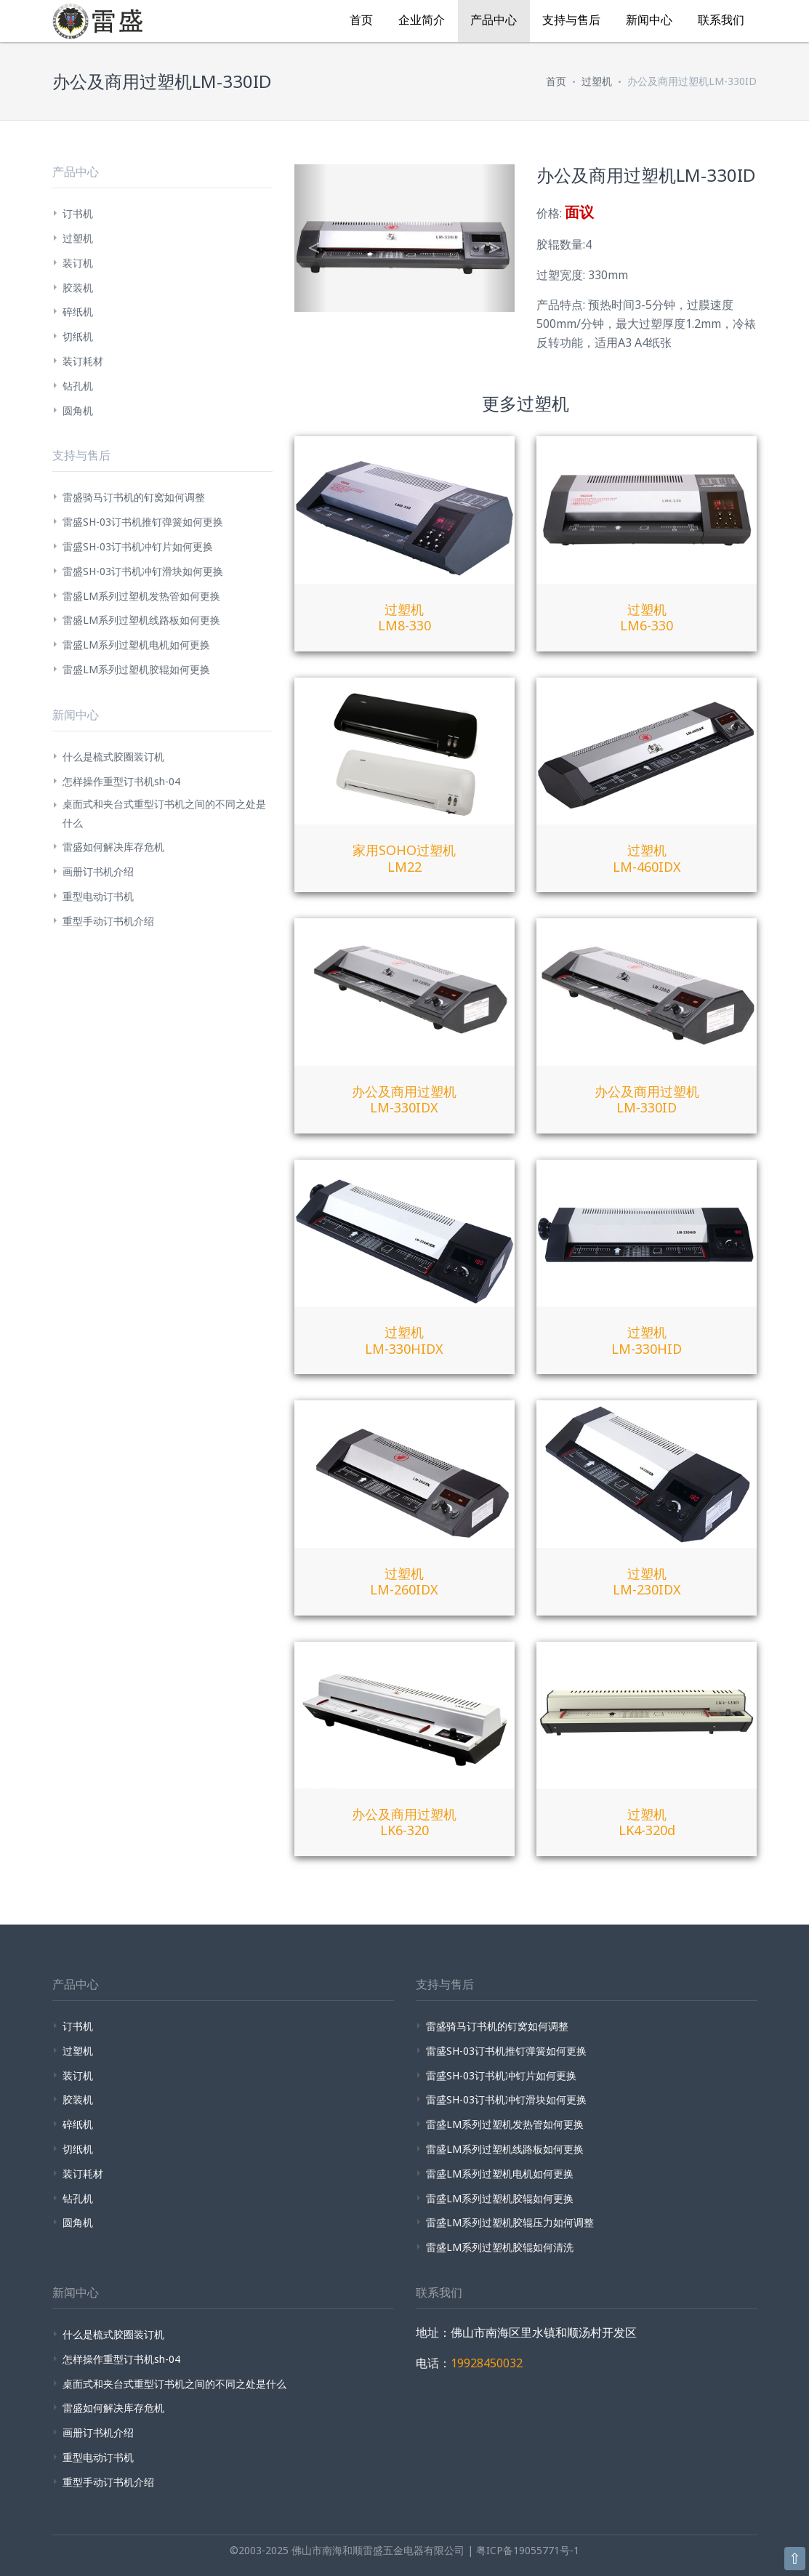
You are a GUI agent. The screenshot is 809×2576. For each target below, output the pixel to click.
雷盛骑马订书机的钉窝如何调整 (134, 497)
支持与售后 (571, 20)
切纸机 (78, 336)
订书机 (78, 213)
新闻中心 (649, 20)
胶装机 (78, 287)
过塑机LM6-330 (646, 618)
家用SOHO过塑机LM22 (404, 858)
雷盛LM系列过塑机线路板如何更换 (141, 620)
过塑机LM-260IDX (404, 1582)
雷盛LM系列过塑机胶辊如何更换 (136, 669)
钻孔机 (78, 386)
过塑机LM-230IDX (647, 1582)
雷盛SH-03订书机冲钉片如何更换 (138, 546)
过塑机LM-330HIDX (404, 1340)
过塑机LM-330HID (646, 1340)
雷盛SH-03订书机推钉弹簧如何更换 (143, 522)
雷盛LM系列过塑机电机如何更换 (136, 644)
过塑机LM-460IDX (647, 858)
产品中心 (493, 20)
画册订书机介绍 (98, 871)
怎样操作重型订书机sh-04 (121, 781)
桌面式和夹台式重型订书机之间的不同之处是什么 (164, 813)
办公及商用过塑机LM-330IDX (404, 1100)
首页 (361, 20)
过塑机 (596, 81)
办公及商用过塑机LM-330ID (647, 1100)
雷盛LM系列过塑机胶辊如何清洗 (499, 2247)
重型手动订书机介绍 (108, 921)
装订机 (78, 263)
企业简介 (421, 20)
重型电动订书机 (98, 896)
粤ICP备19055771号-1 (527, 2550)
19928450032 (487, 2363)
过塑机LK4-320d (647, 1822)
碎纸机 (78, 311)
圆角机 (78, 410)
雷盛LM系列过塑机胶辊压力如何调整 (510, 2222)
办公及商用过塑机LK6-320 (404, 1822)
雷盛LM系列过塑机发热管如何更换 (141, 596)
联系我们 (721, 20)
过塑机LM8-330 (404, 618)
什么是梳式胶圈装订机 (113, 756)
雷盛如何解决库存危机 (113, 847)
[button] (310, 237)
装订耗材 (83, 361)
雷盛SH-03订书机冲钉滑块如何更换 (143, 571)
